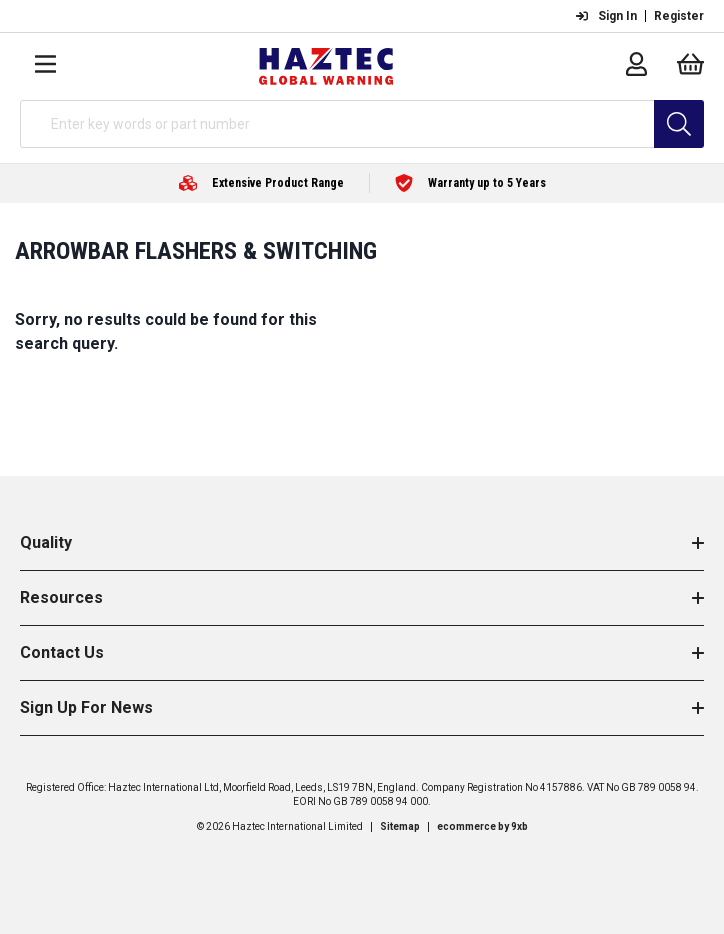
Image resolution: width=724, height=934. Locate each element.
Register (679, 16)
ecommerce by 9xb (482, 826)
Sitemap (400, 826)
